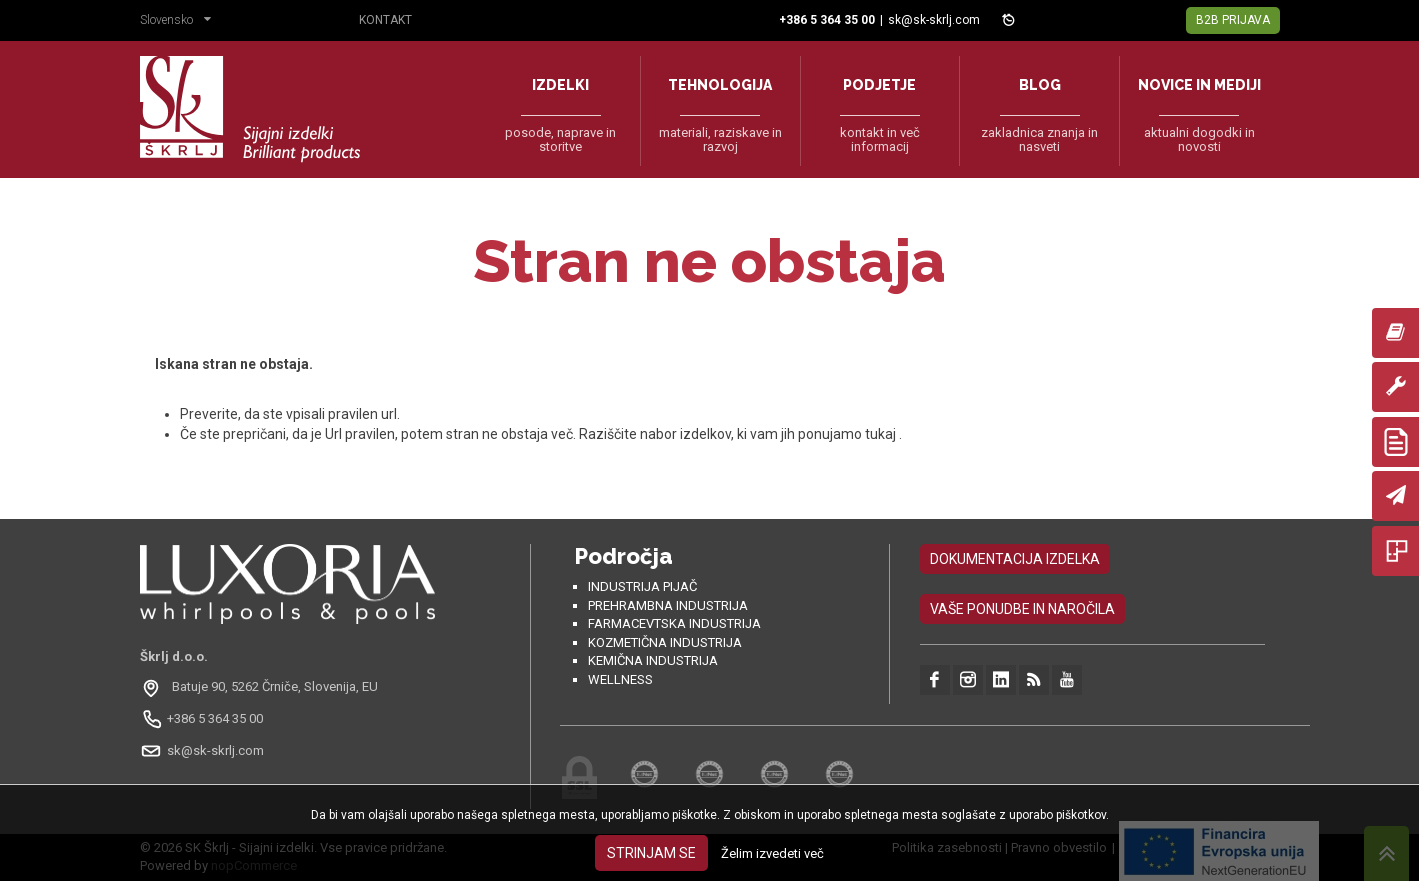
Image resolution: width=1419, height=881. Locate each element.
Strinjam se (651, 853)
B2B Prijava (1233, 20)
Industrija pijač (642, 586)
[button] (180, 22)
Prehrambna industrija (668, 605)
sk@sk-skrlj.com (934, 20)
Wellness (620, 679)
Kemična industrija (653, 660)
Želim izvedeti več (772, 853)
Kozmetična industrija (665, 642)
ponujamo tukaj (848, 434)
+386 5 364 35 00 (215, 718)
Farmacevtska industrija (674, 623)
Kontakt (385, 20)
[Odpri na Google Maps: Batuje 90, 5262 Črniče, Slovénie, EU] (261, 687)
